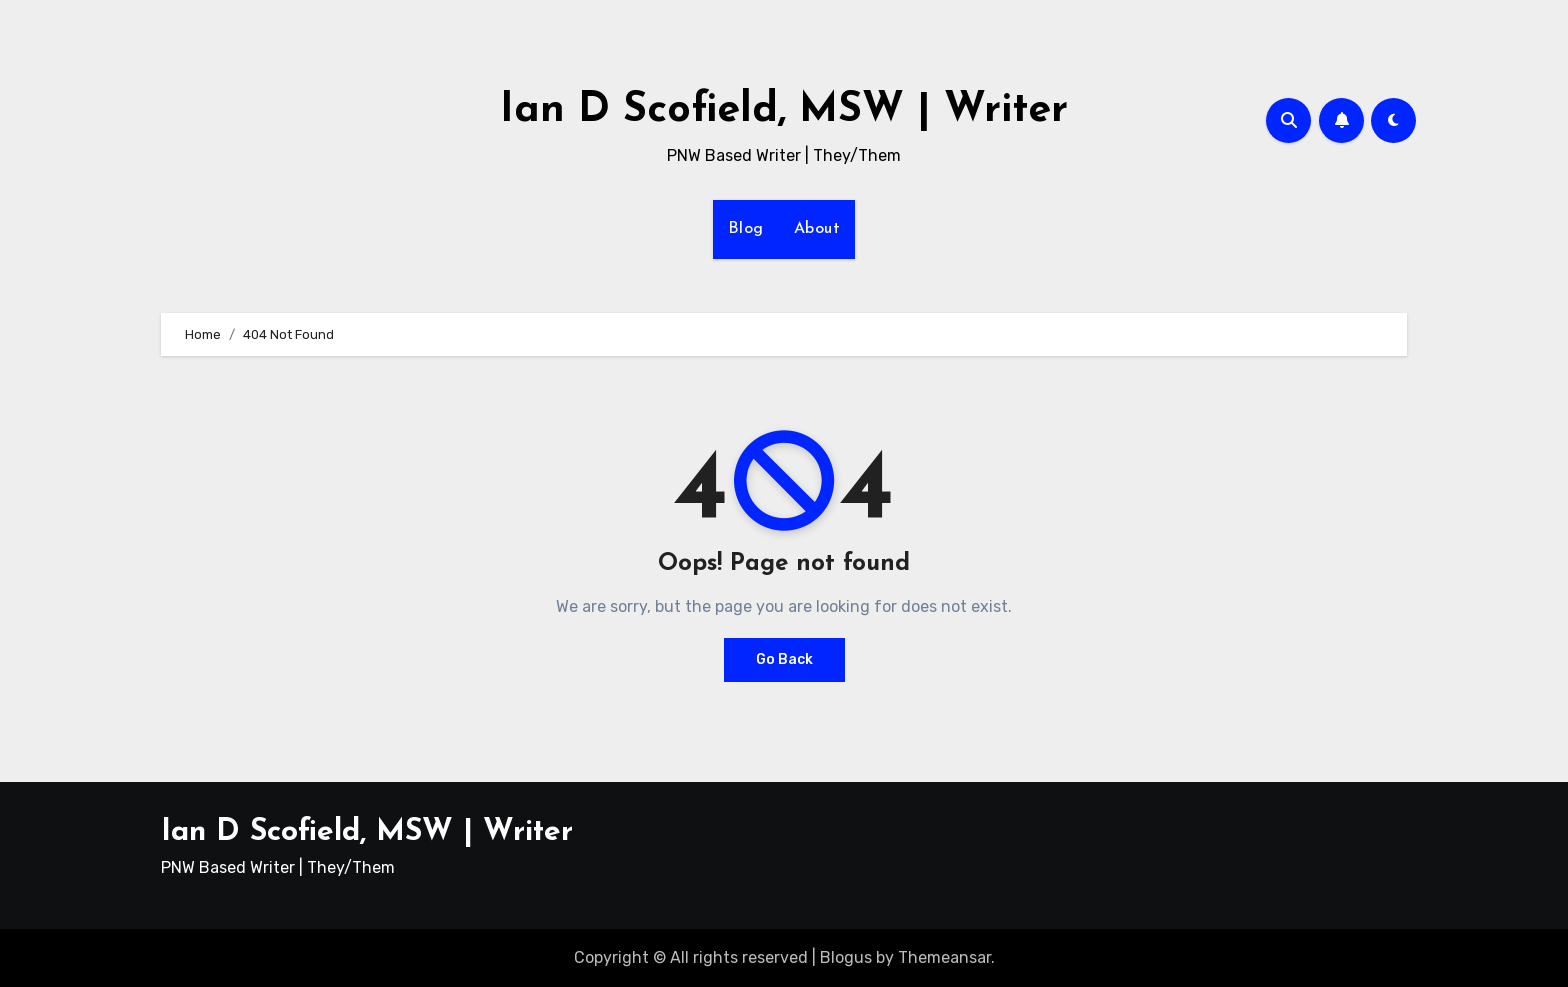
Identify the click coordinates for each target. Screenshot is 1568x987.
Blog (746, 229)
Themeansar (944, 957)
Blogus (846, 957)
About (817, 229)
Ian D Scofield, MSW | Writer (784, 110)
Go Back (784, 659)
